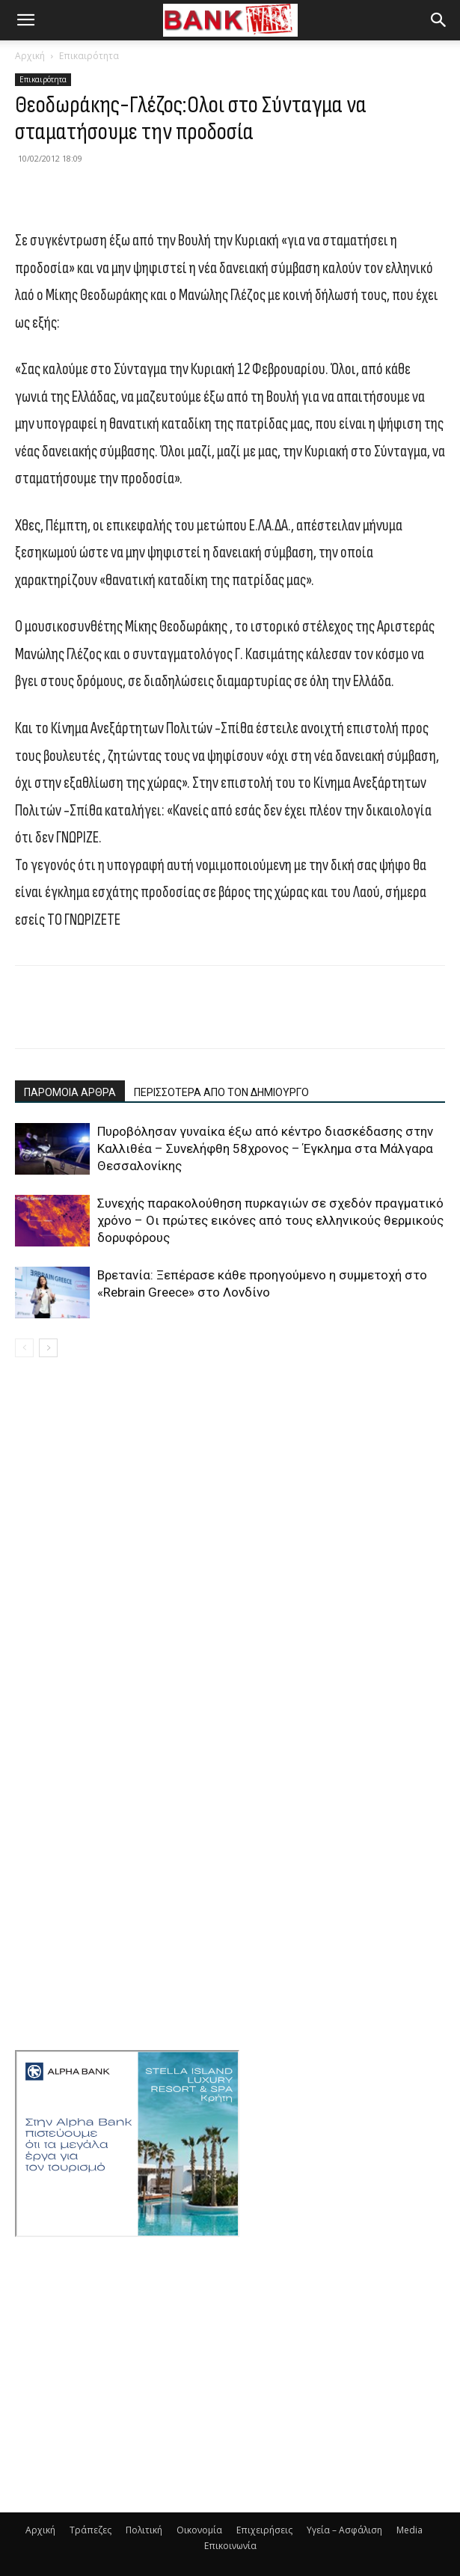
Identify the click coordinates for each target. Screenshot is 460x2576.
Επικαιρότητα (89, 55)
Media (409, 2530)
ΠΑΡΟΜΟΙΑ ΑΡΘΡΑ (70, 1092)
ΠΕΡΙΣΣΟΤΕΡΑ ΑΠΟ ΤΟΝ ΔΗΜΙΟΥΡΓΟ (221, 1092)
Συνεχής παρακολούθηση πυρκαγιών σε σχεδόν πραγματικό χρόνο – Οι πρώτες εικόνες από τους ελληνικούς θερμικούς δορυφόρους (270, 1220)
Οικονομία (199, 2530)
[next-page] (48, 1348)
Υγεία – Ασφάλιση (344, 2530)
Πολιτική (144, 2530)
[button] (25, 20)
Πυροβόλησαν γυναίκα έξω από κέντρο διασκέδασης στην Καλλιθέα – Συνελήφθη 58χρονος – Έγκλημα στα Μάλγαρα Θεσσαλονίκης (265, 1148)
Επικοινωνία (230, 2545)
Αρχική (30, 55)
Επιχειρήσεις (264, 2530)
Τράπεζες (90, 2530)
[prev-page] (24, 1348)
